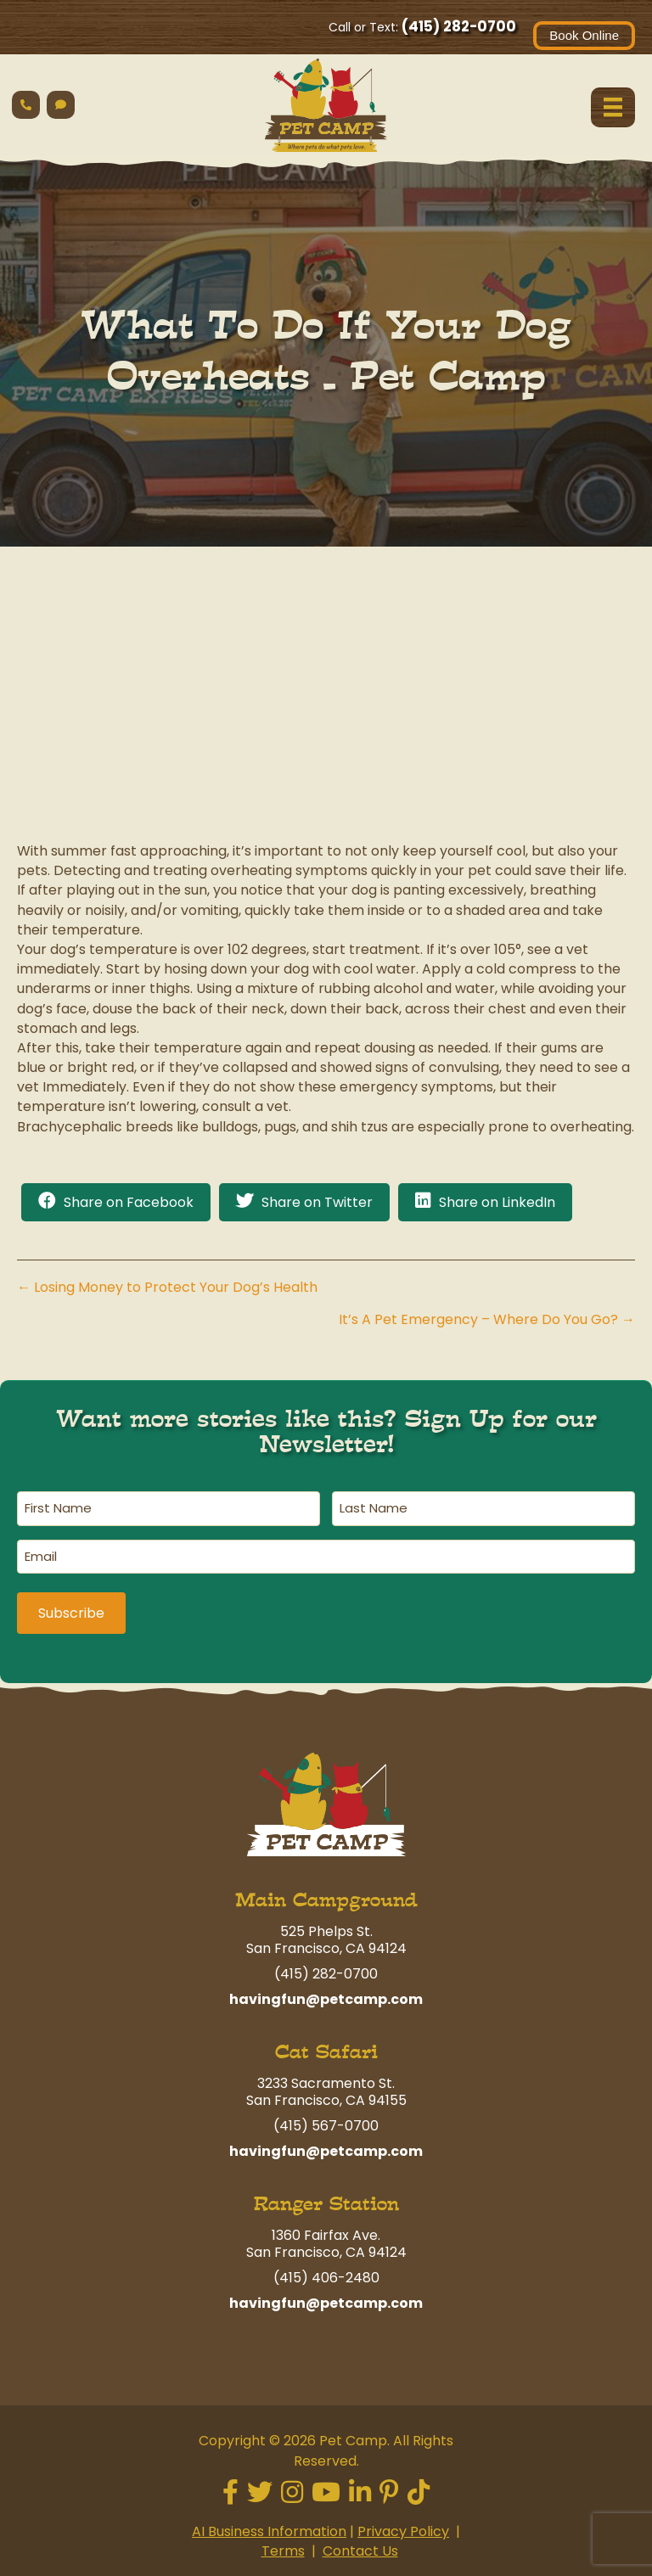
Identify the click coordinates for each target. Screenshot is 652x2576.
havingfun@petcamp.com (326, 1997)
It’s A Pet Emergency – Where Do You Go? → (487, 1319)
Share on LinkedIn (497, 1202)
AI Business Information (269, 2530)
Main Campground (326, 1898)
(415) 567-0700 (326, 2124)
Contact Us (360, 2549)
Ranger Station (326, 2202)
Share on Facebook (129, 1202)
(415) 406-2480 (326, 2276)
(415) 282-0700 (459, 26)
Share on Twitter (317, 1202)
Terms (283, 2549)
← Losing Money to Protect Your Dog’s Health (167, 1287)
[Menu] (613, 106)
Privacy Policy (403, 2530)
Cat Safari (326, 2050)
